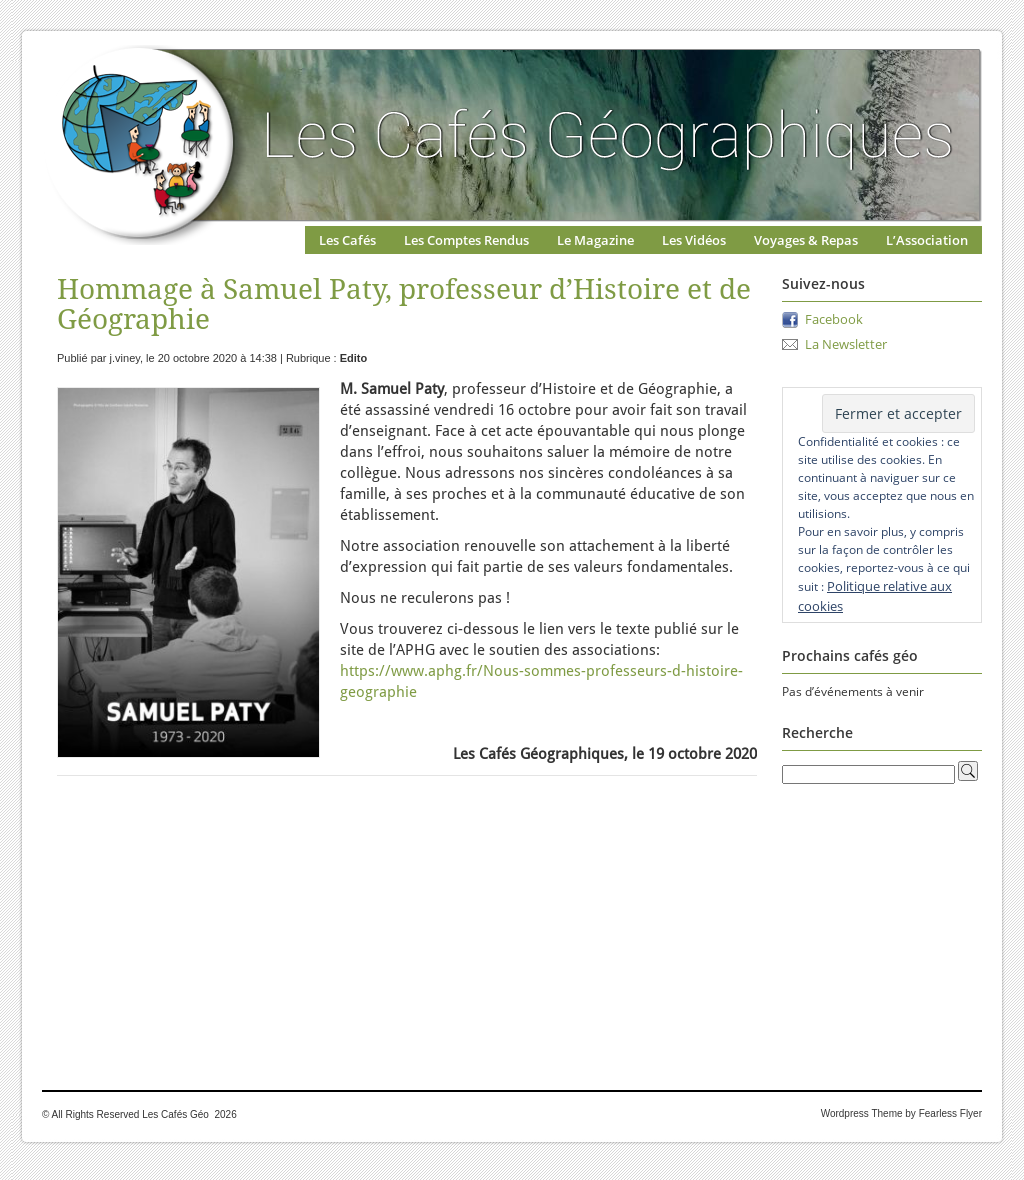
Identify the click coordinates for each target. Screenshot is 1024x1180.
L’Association (927, 240)
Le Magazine (595, 240)
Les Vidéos (694, 240)
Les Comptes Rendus (466, 240)
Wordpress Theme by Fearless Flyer (901, 1113)
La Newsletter (846, 344)
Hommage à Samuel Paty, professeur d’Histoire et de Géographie (404, 304)
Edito (354, 358)
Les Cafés (347, 240)
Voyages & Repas (806, 240)
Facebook (834, 319)
